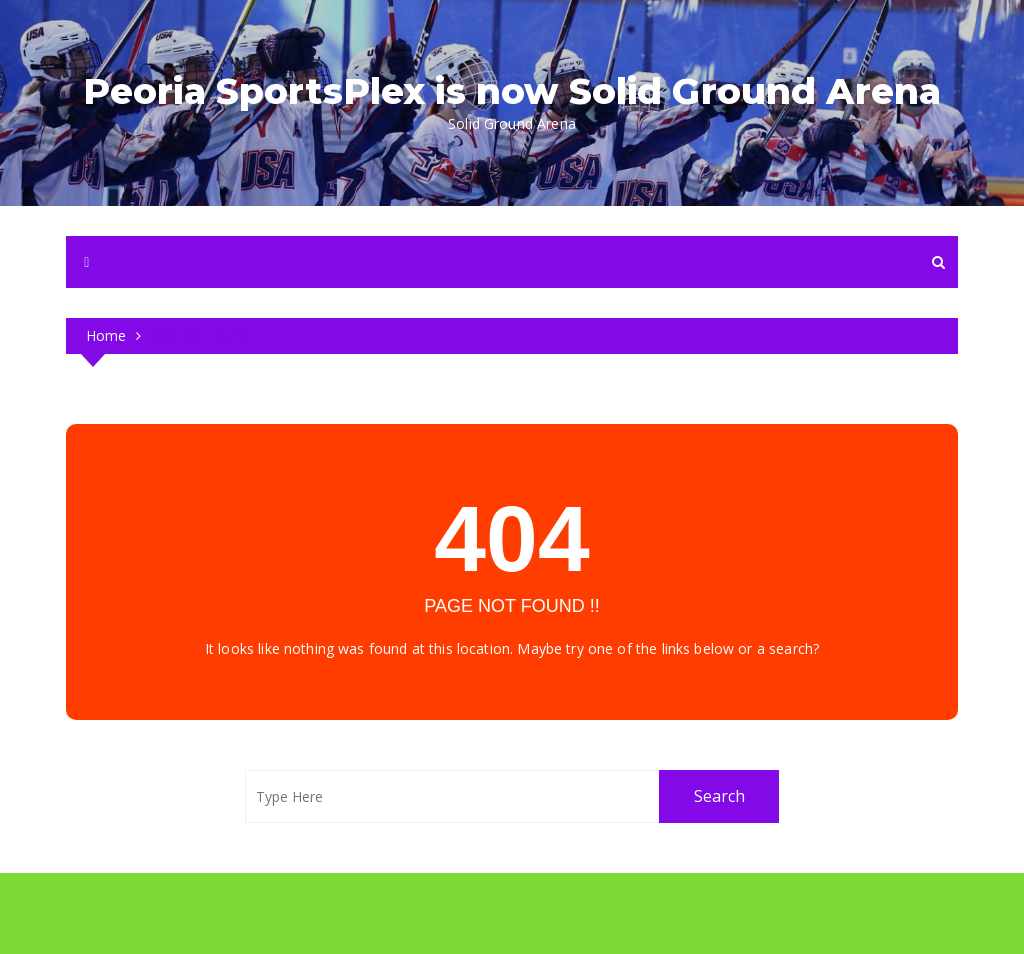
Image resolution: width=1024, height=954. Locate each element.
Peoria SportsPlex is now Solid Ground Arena (512, 91)
